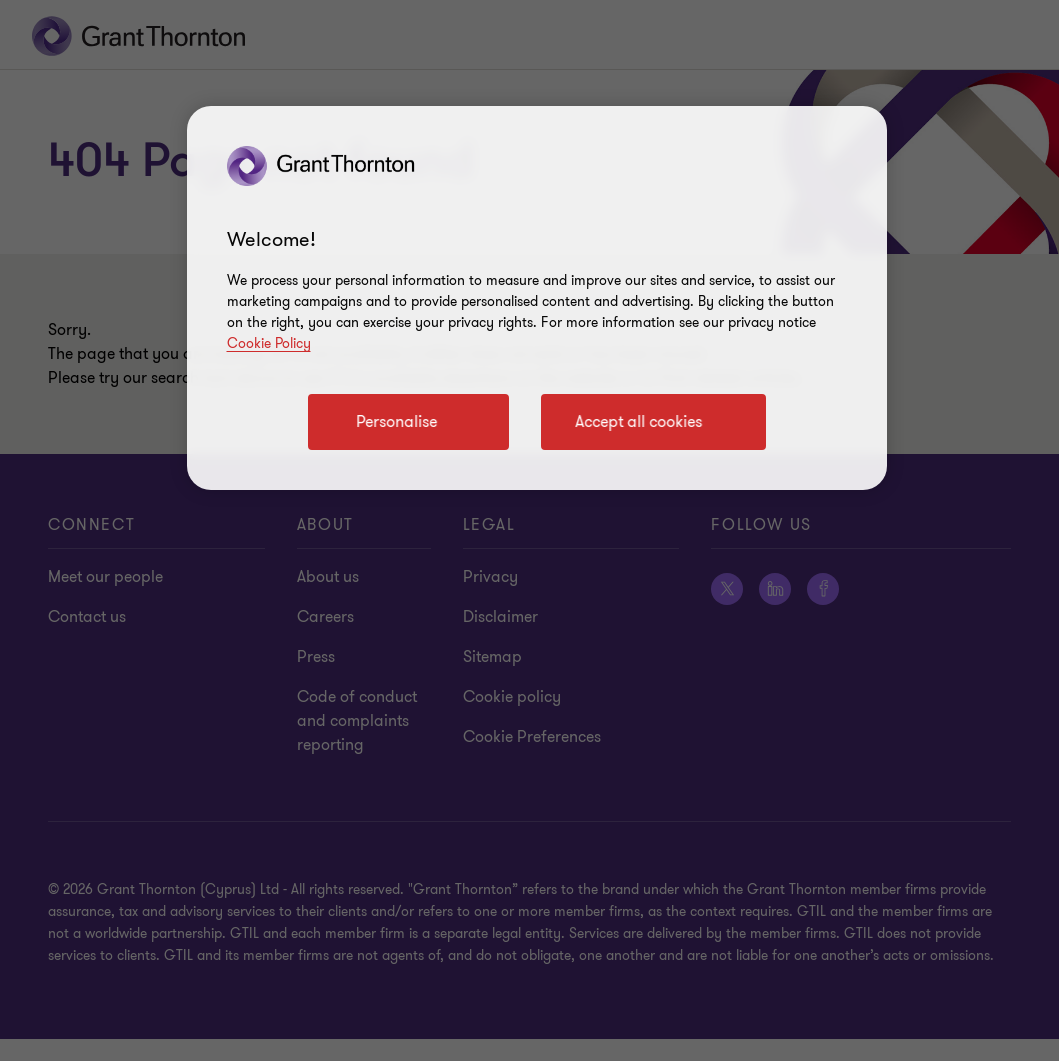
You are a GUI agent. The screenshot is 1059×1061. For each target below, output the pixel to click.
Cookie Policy (269, 343)
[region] (537, 298)
